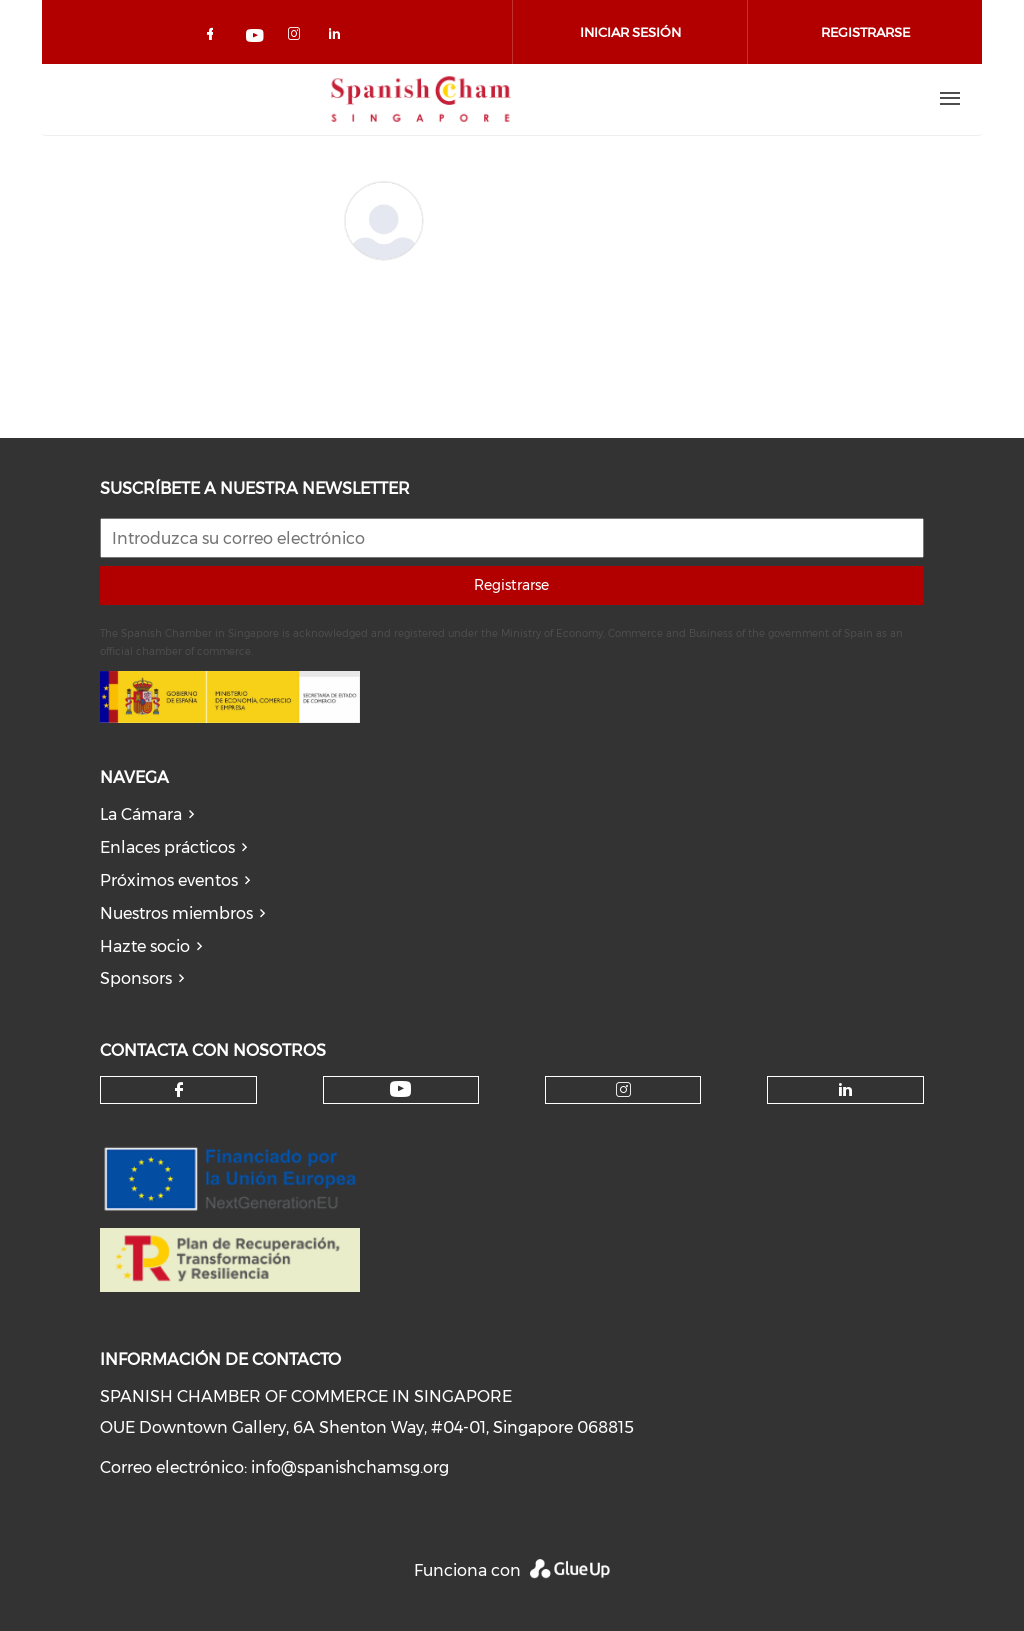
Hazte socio (145, 946)
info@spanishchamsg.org (350, 1467)
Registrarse (511, 585)
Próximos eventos (169, 880)
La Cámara (141, 814)
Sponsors (136, 978)
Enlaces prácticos (167, 847)
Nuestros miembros (176, 913)
